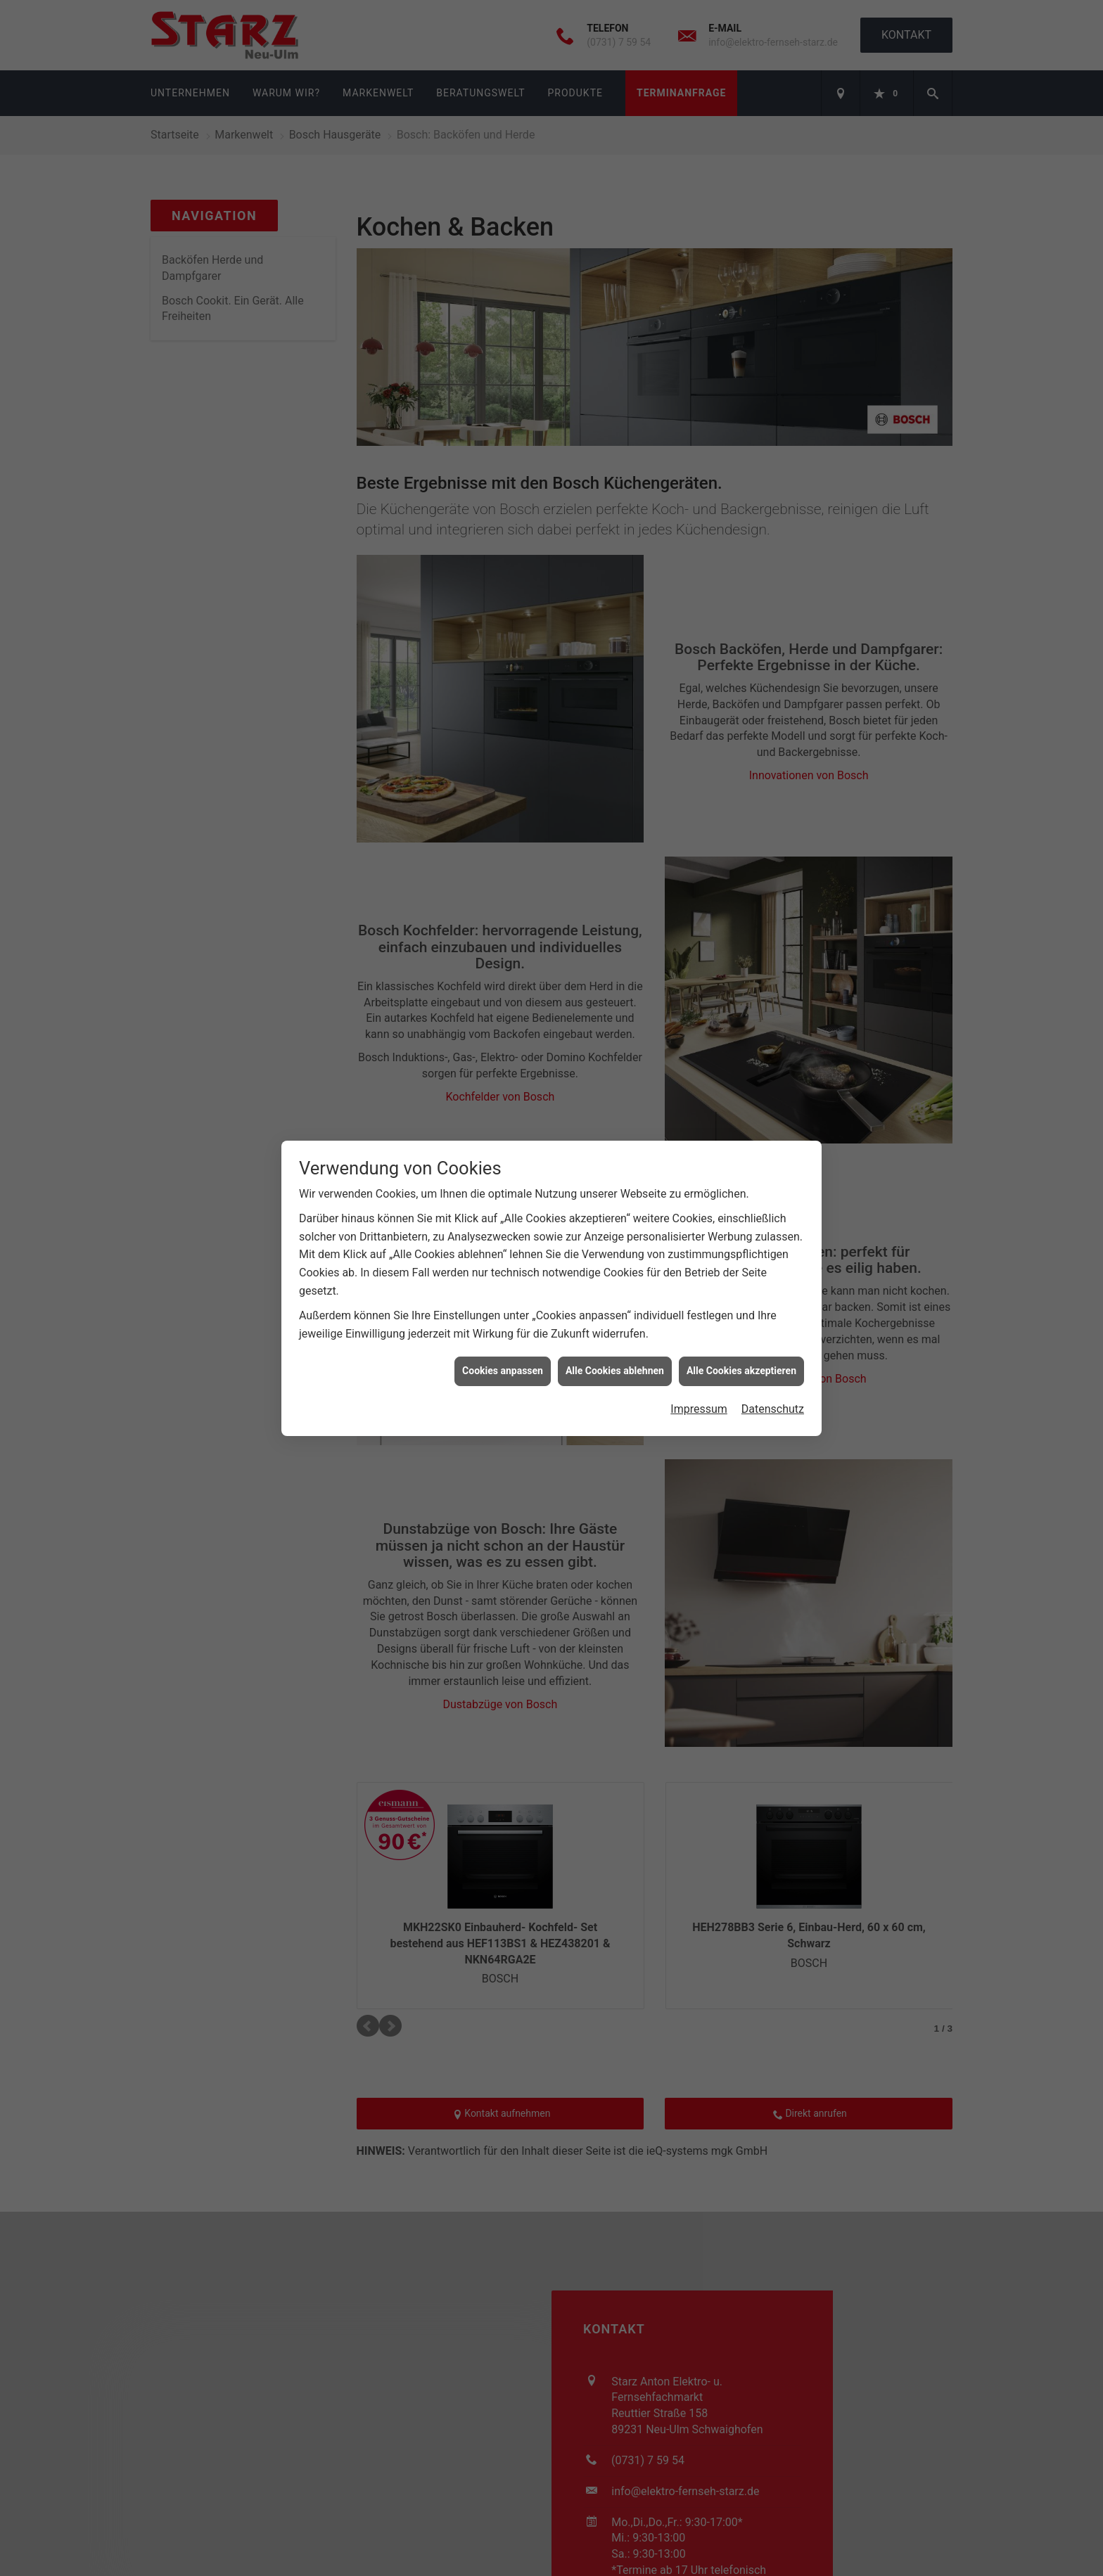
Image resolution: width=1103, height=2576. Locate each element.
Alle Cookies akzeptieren (741, 1343)
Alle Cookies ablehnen (615, 1343)
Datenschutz (772, 1381)
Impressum (698, 1381)
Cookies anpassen (502, 1343)
